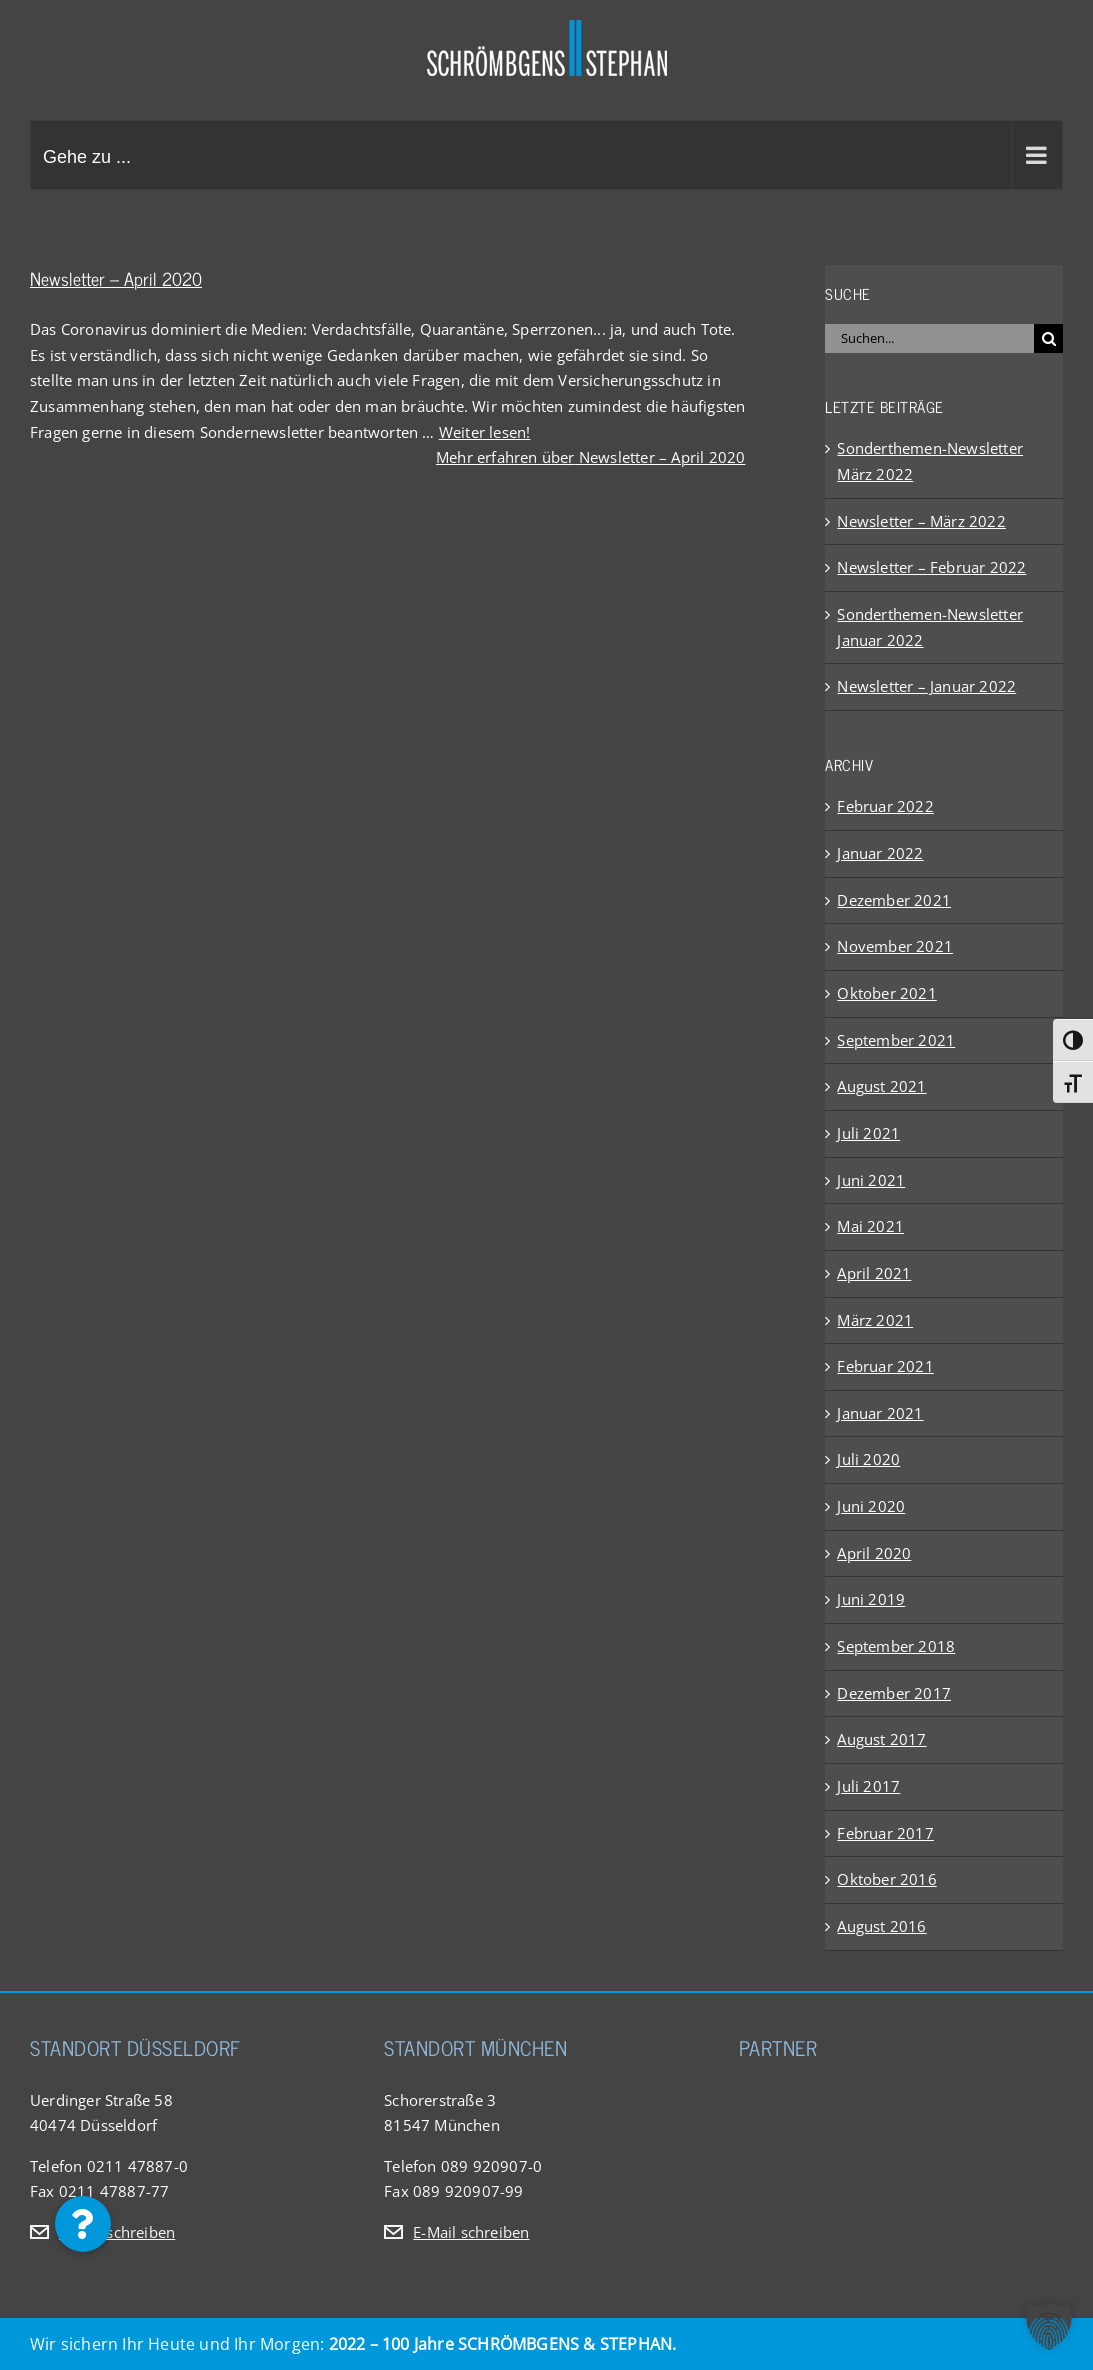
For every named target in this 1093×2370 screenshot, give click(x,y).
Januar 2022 (880, 853)
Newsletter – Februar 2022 (931, 567)
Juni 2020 (871, 1506)
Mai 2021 (870, 1226)
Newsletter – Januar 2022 (926, 686)
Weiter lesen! (485, 432)
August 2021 (881, 1086)
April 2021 (874, 1273)
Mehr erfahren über (590, 457)
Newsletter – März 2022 (921, 521)
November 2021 (895, 946)
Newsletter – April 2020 (116, 278)
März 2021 (875, 1320)
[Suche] (1048, 338)
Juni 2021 (871, 1180)
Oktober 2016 (886, 1879)
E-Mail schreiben (117, 2232)
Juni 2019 (871, 1599)
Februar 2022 (885, 806)
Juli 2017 (868, 1786)
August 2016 (881, 1926)
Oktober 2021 (886, 993)
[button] (83, 2224)
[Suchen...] (929, 338)
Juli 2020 (868, 1459)
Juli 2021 (868, 1133)
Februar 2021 (885, 1366)
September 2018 (896, 1646)
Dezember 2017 (894, 1693)
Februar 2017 (885, 1833)
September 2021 (896, 1040)
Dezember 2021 (894, 900)
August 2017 (881, 1739)
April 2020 (874, 1553)
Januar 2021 (880, 1413)
